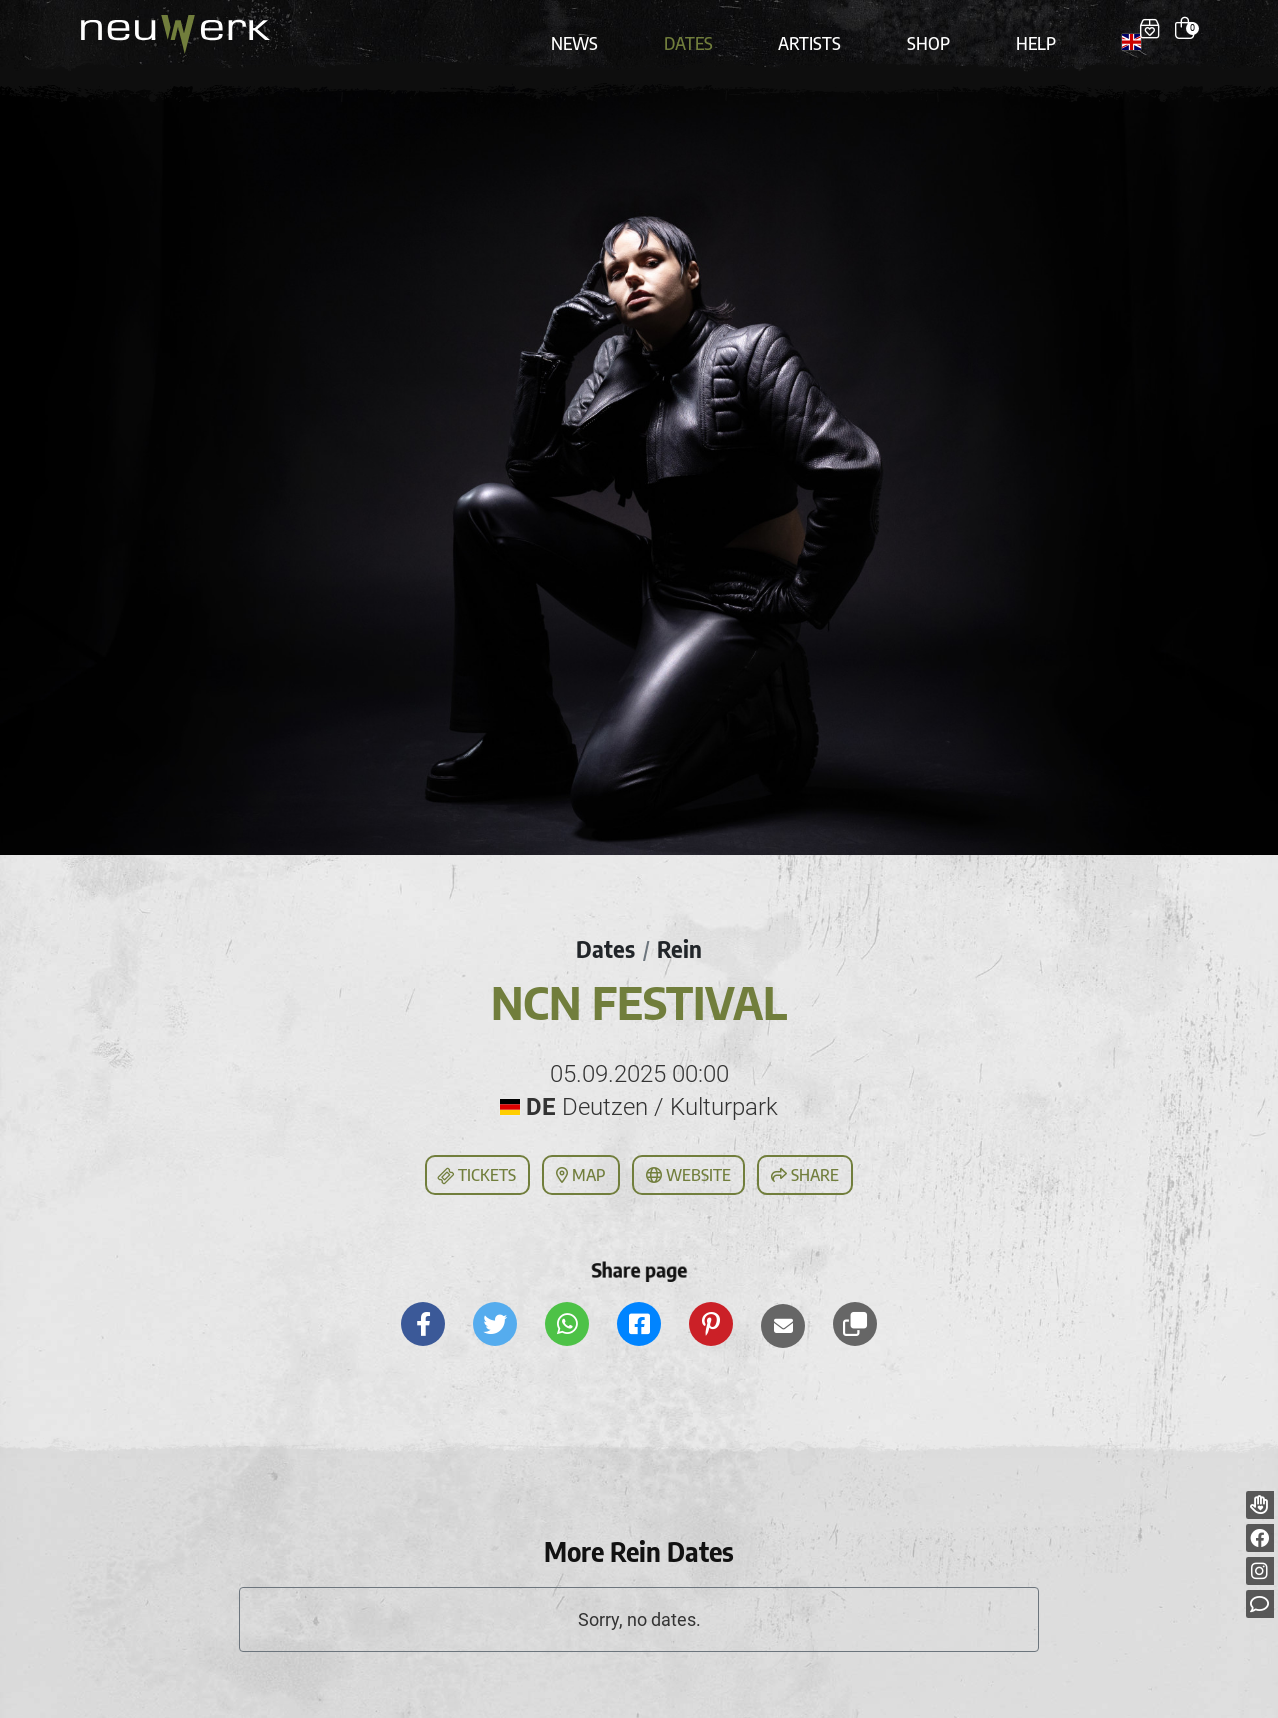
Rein (680, 931)
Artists (816, 32)
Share (805, 1157)
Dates (705, 32)
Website (688, 1157)
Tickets (476, 1158)
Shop (925, 32)
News (600, 32)
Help (1024, 32)
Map (581, 1157)
